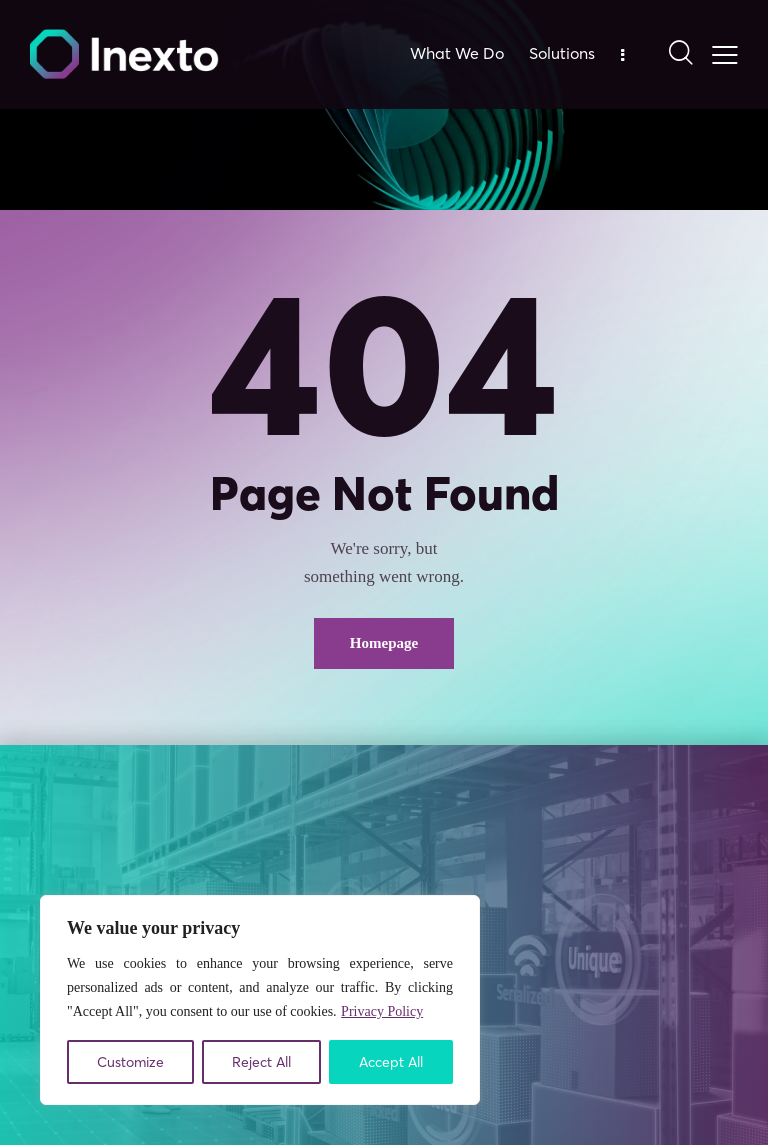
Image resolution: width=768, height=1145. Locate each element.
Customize (130, 1062)
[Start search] (679, 54)
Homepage (384, 643)
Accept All (391, 1062)
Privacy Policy (382, 1011)
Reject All (261, 1062)
